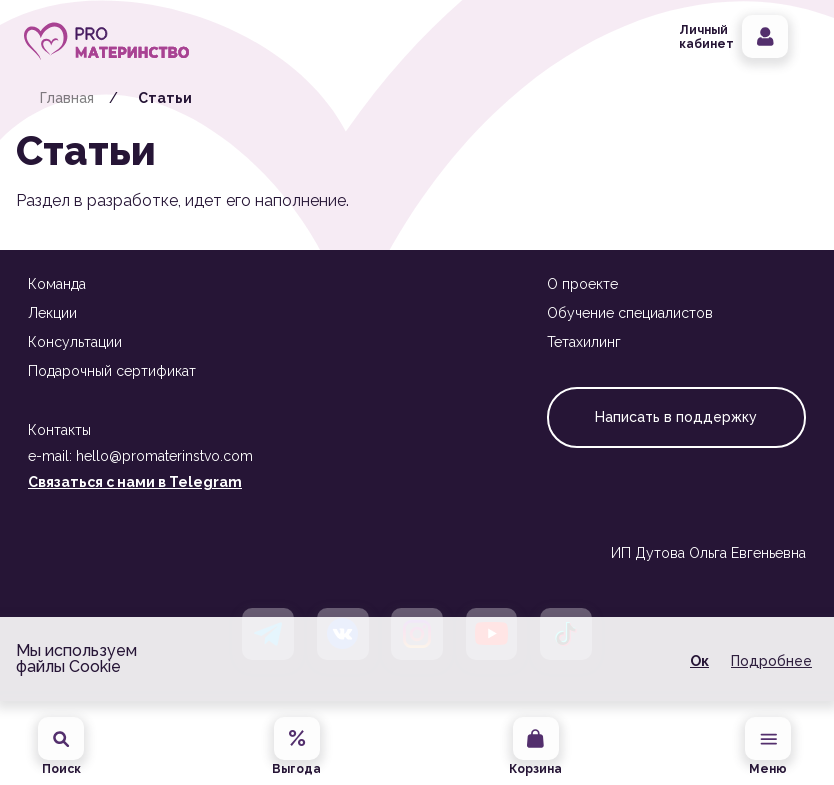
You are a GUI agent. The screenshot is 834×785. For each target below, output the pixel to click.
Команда (57, 284)
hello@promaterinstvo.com (164, 456)
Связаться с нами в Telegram (135, 482)
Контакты (59, 430)
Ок (699, 661)
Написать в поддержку (676, 417)
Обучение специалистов (630, 313)
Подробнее (771, 661)
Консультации (75, 342)
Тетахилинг (584, 342)
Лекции (52, 313)
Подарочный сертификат (112, 371)
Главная (67, 98)
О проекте (582, 284)
